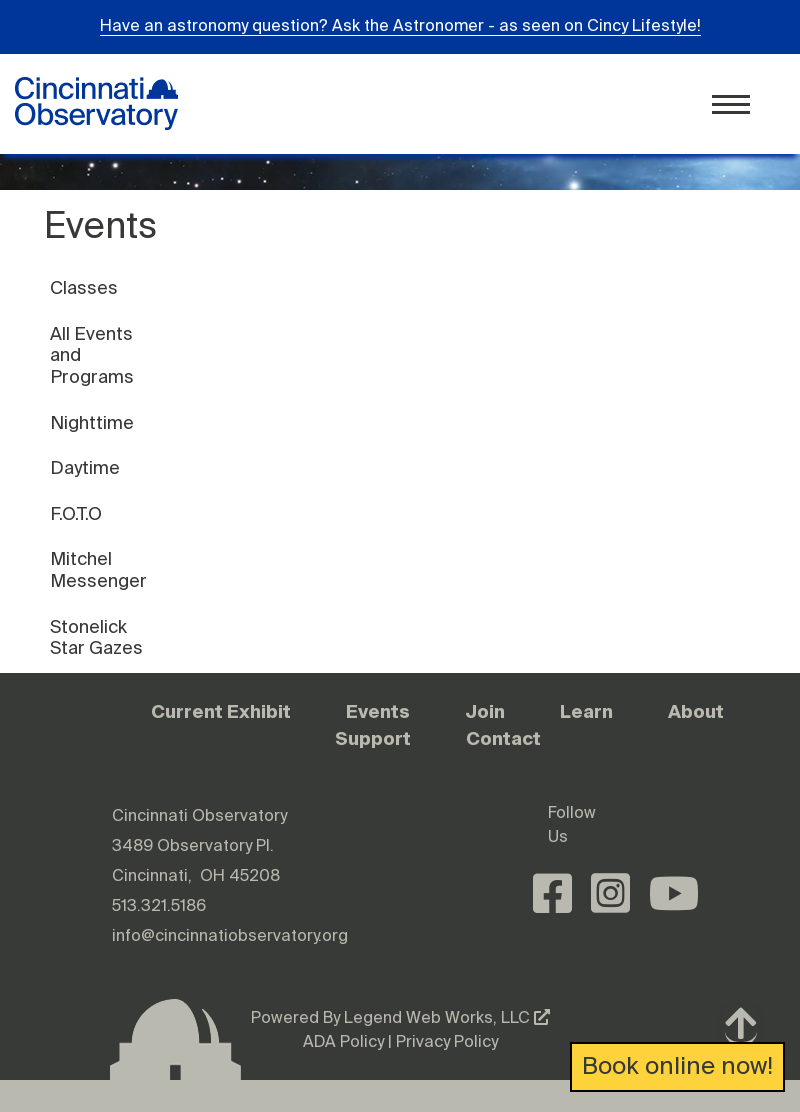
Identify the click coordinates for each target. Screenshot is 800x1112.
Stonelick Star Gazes (96, 639)
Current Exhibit (221, 711)
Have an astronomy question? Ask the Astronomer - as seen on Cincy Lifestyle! (400, 27)
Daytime (85, 469)
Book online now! (677, 1067)
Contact (503, 738)
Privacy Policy (447, 1043)
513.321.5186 (159, 907)
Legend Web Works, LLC (447, 1019)
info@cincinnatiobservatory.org (230, 937)
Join (485, 711)
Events (378, 711)
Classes (84, 289)
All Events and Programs (92, 356)
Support (373, 738)
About (696, 711)
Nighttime (92, 424)
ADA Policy (343, 1043)
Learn (586, 711)
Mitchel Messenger (98, 571)
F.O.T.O (76, 515)
